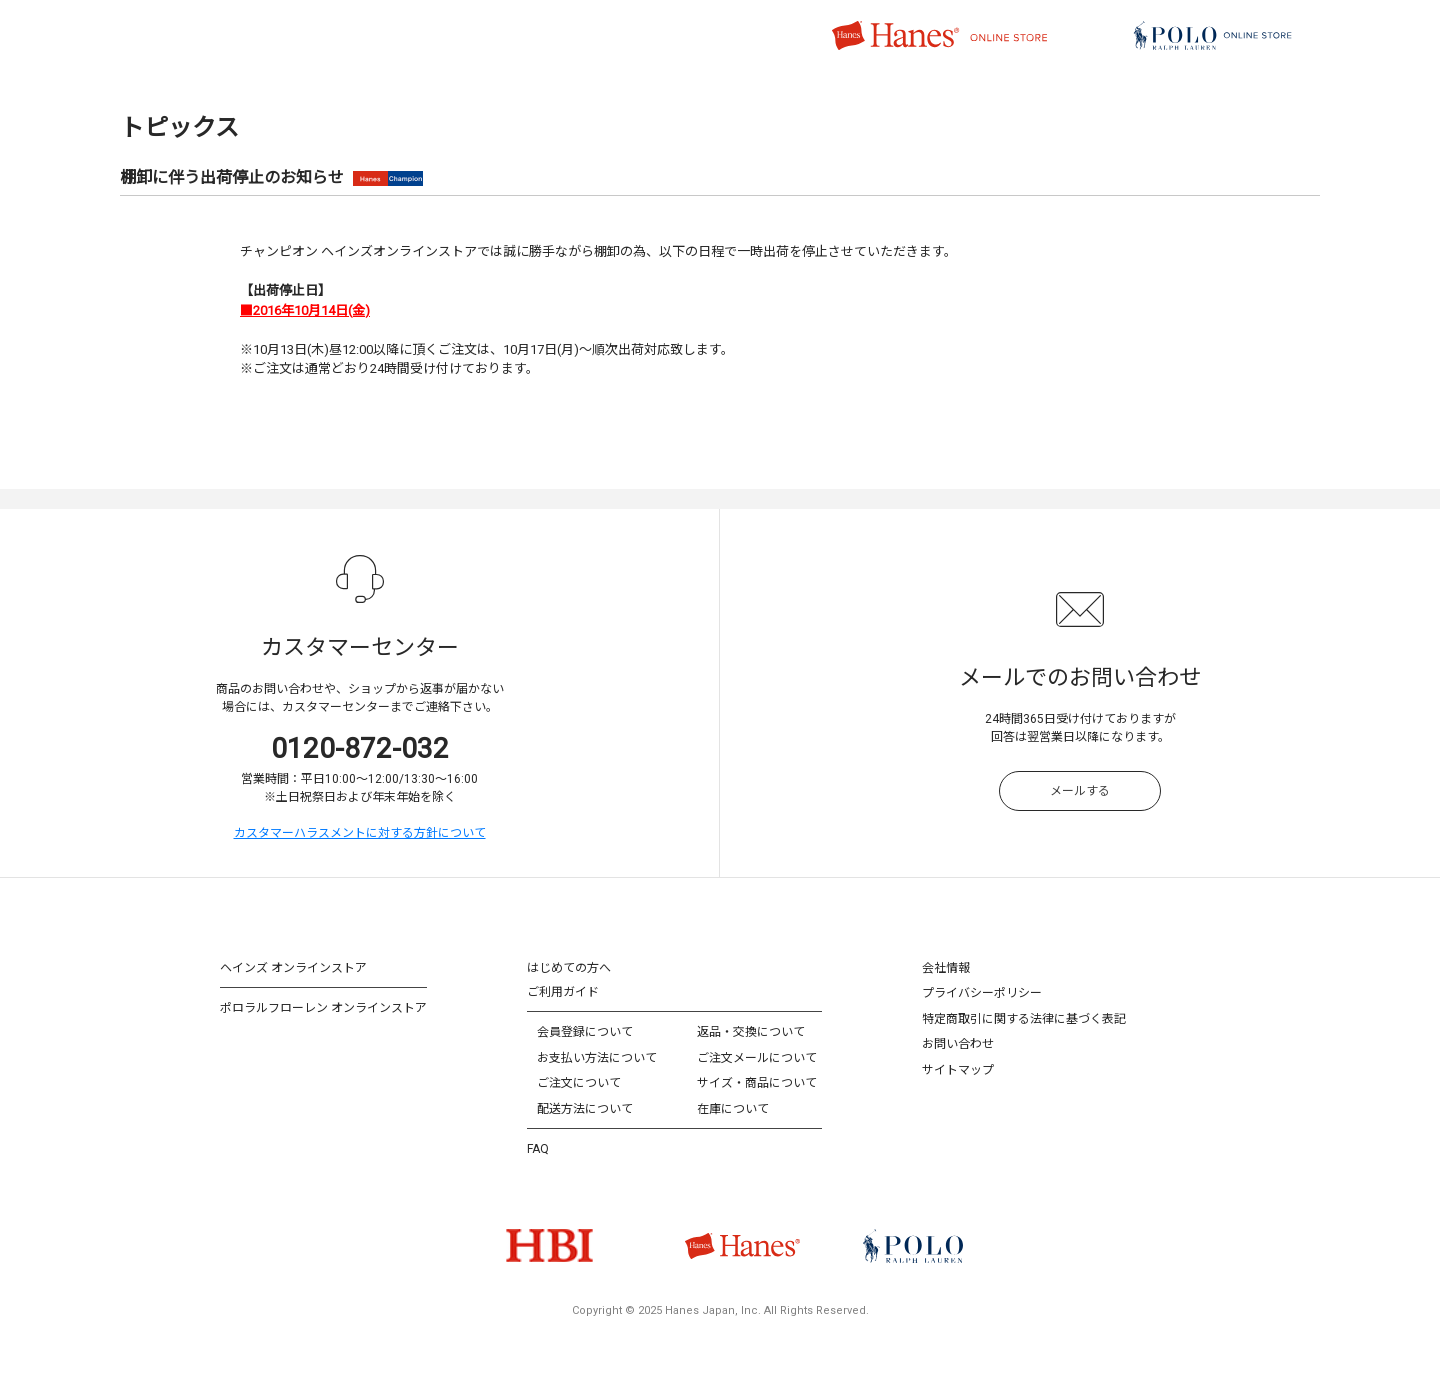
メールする (1080, 791)
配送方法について (585, 1109)
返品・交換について (751, 1032)
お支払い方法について (597, 1058)
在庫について (733, 1109)
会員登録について (585, 1032)
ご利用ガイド (563, 992)
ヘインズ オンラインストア (293, 968)
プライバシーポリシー (982, 993)
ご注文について (579, 1083)
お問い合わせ (958, 1044)
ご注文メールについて (757, 1058)
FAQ (538, 1149)
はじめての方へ (569, 968)
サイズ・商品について (757, 1083)
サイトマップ (958, 1070)
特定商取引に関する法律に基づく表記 (1024, 1019)
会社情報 (946, 968)
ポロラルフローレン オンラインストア (323, 1008)
